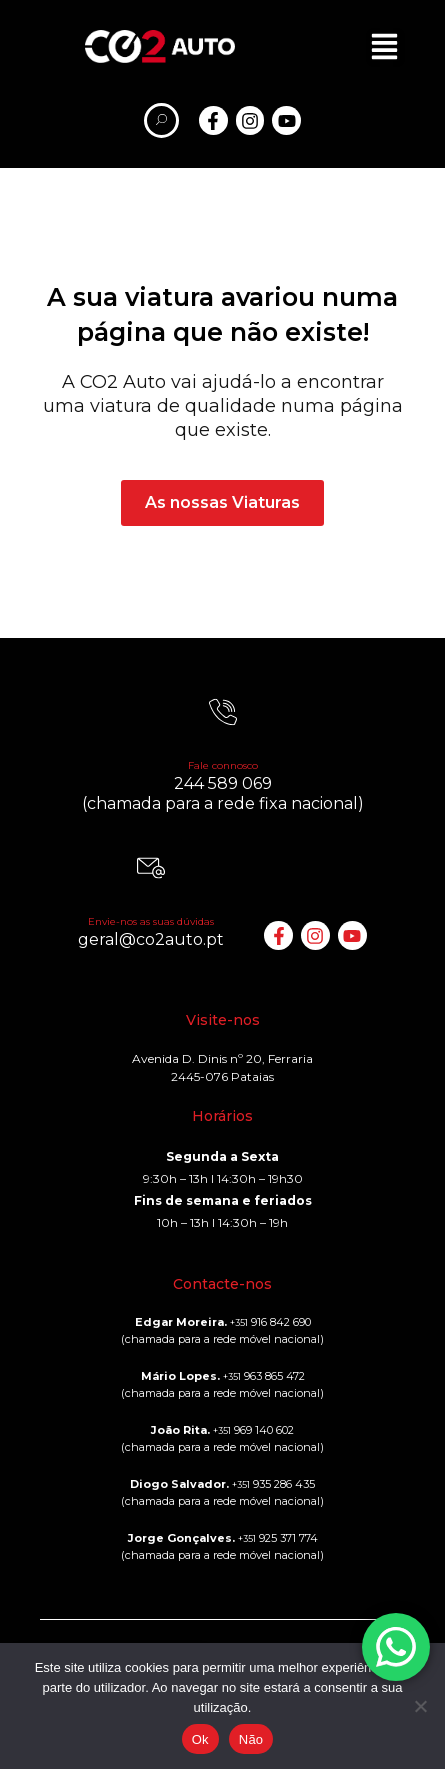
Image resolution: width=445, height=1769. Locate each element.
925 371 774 (278, 1538)
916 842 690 (270, 1322)
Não (251, 1739)
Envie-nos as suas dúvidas (151, 921)
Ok (200, 1739)
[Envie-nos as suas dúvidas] (151, 868)
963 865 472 (264, 1376)
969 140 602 (253, 1430)
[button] (384, 46)
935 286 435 (273, 1484)
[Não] (420, 1706)
